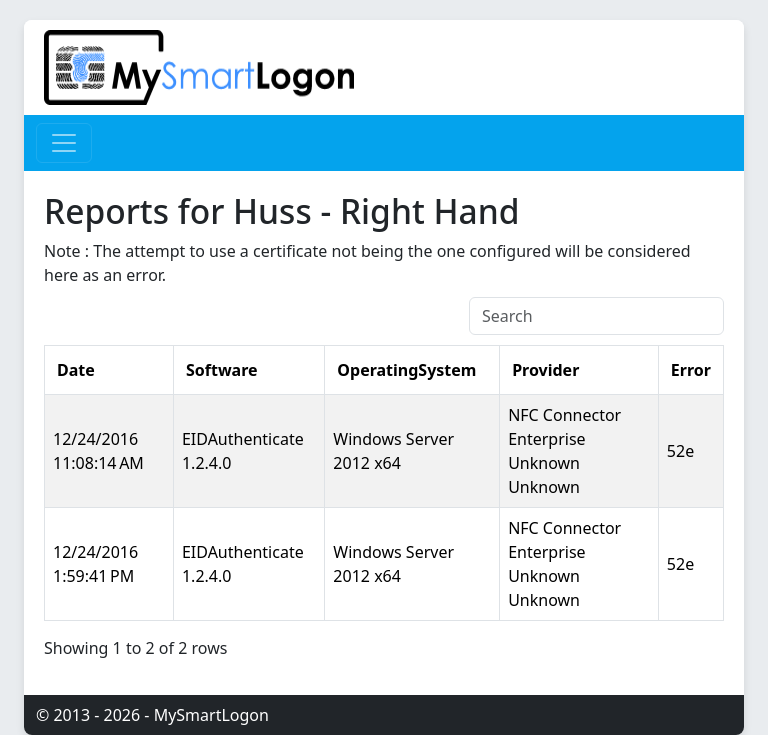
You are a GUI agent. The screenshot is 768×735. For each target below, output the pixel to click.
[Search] (596, 316)
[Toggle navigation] (64, 143)
